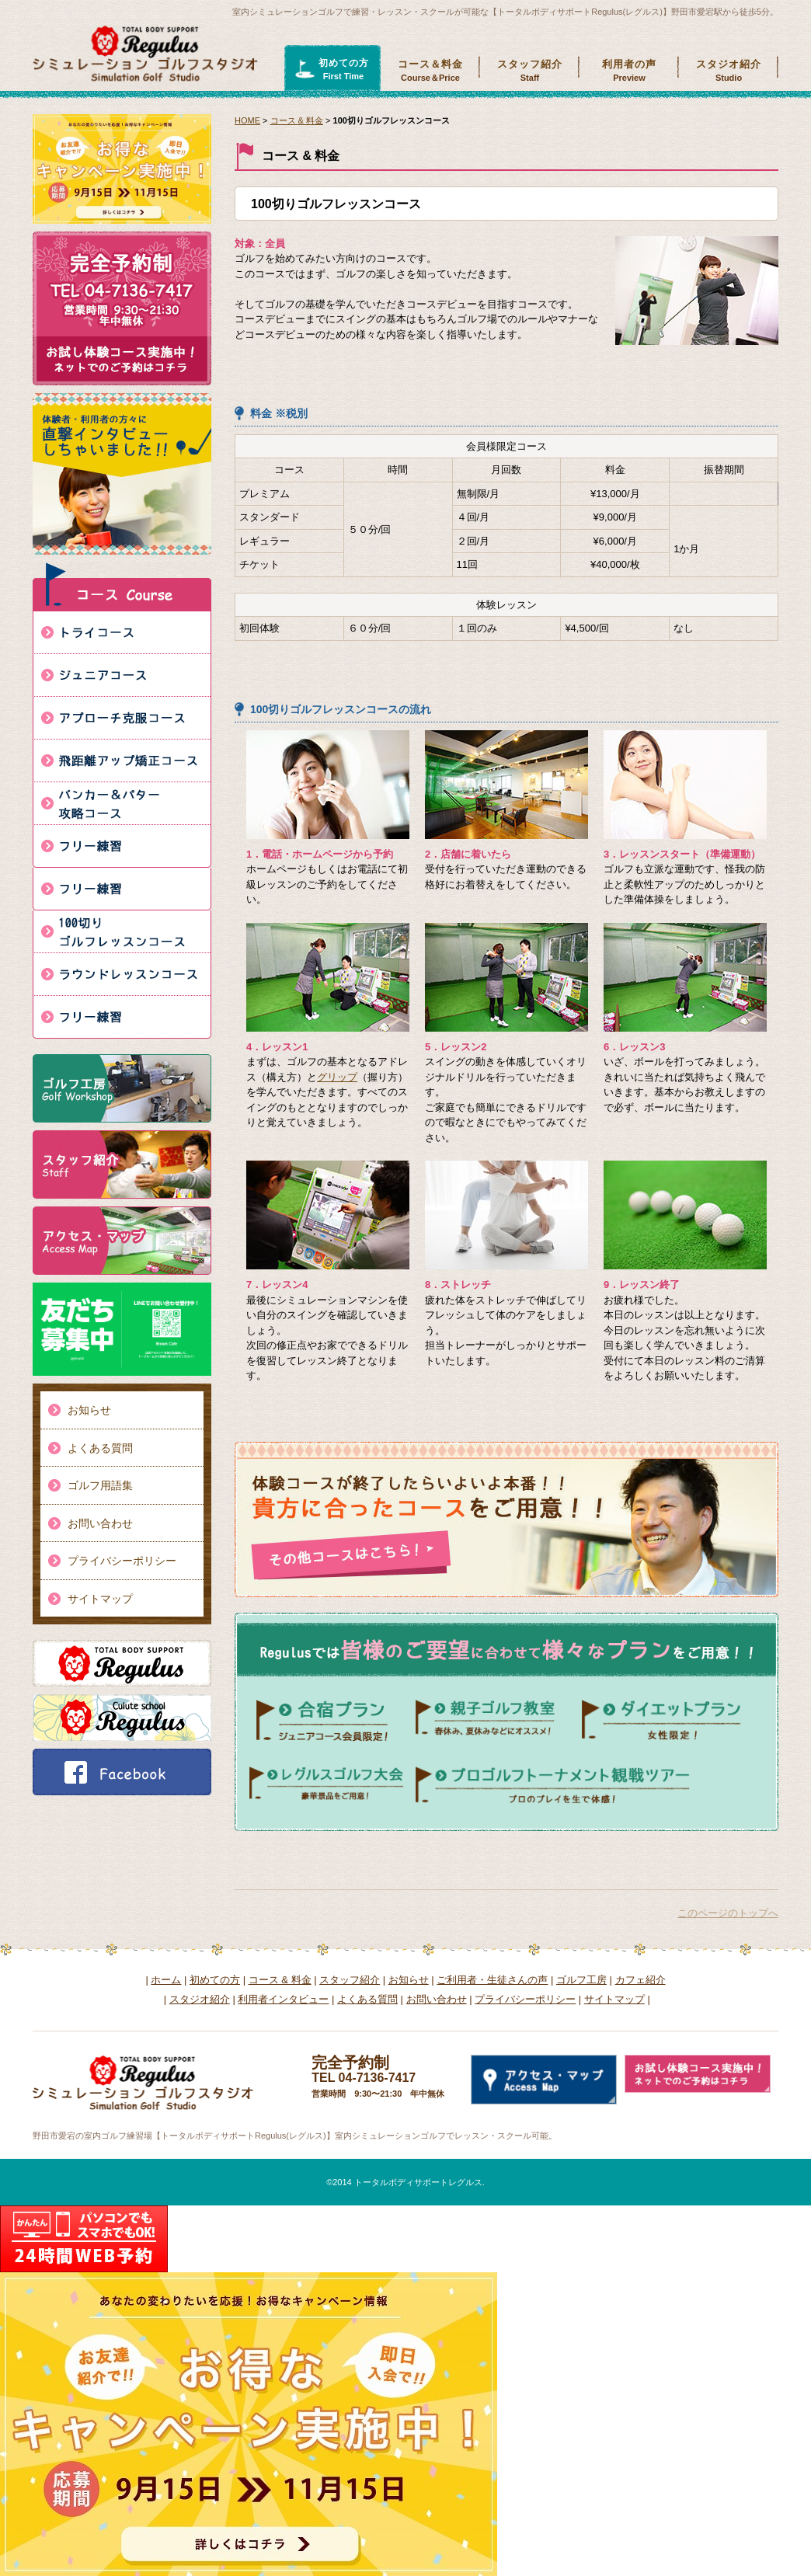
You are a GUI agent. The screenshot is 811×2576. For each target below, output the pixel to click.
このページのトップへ (727, 1913)
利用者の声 (629, 70)
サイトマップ (100, 1599)
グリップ (337, 1077)
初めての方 (343, 69)
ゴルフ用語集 (100, 1485)
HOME (247, 120)
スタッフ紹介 (530, 70)
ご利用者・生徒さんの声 (492, 1980)
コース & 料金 (296, 120)
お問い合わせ (100, 1523)
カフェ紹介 (640, 1980)
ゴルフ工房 (581, 1980)
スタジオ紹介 (728, 70)
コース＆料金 (430, 70)
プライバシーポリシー (122, 1560)
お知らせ (89, 1410)
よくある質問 (100, 1448)
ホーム (166, 1980)
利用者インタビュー (283, 1999)
